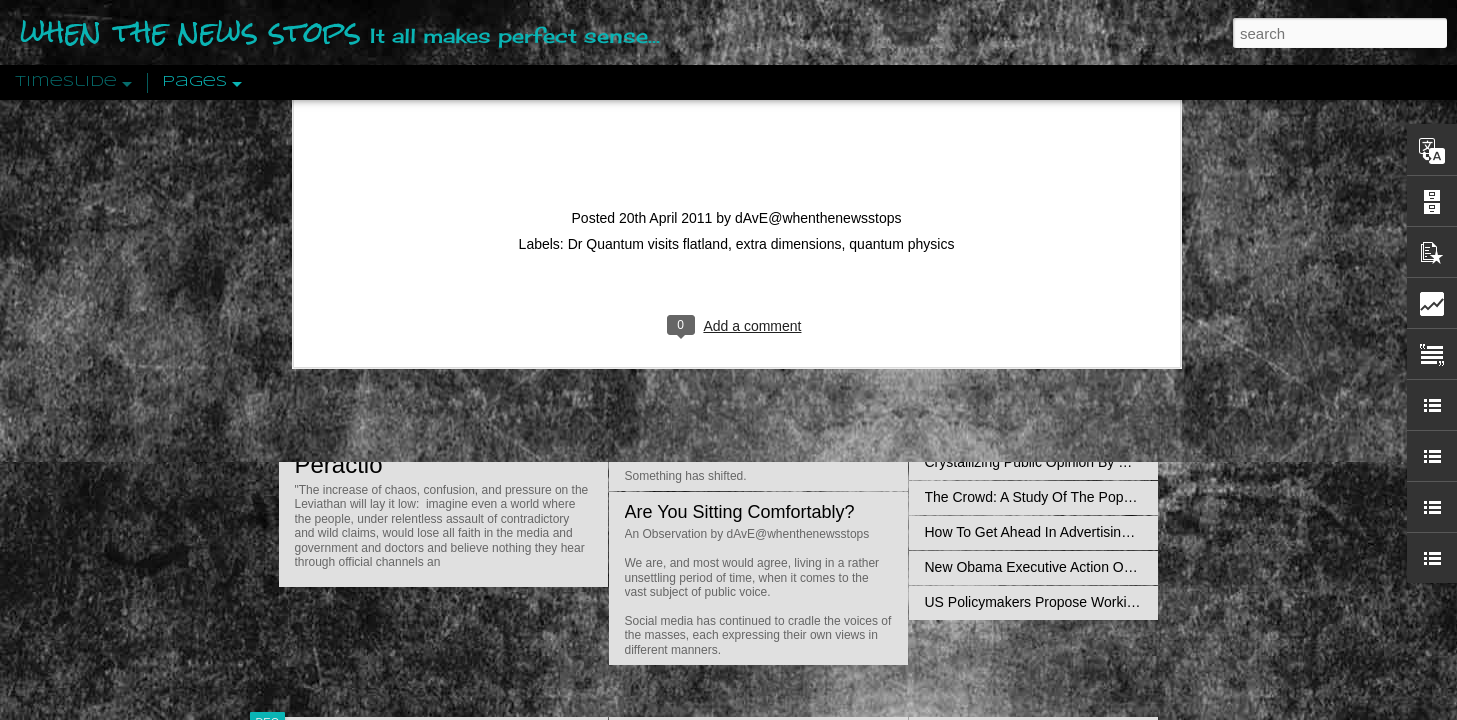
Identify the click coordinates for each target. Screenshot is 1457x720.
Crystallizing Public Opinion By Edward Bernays (1073, 462)
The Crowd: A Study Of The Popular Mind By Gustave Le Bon (1115, 497)
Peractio (339, 464)
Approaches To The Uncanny (1015, 427)
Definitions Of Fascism (995, 392)
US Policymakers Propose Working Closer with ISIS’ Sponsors (1118, 602)
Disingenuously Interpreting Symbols (1038, 322)
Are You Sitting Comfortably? (740, 512)
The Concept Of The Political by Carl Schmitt (1064, 357)
